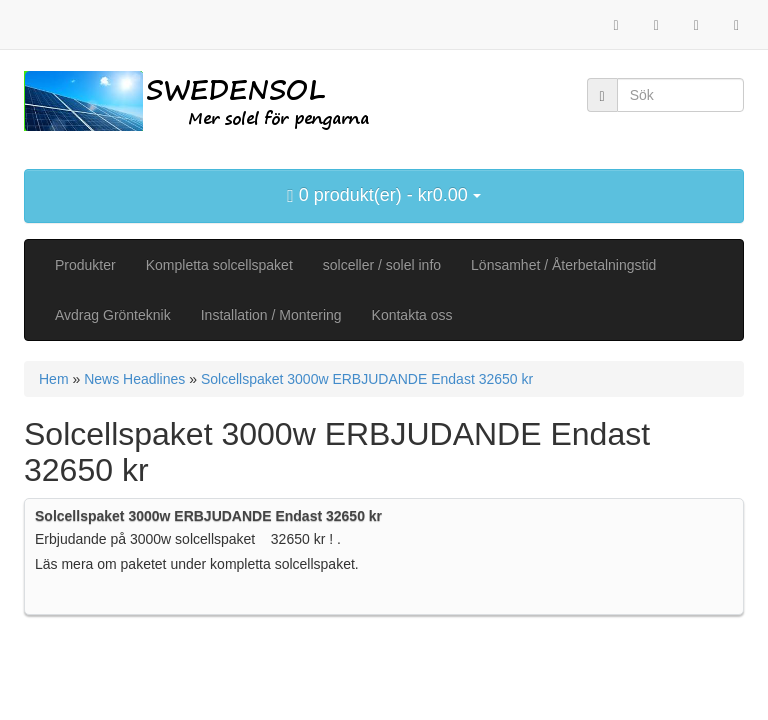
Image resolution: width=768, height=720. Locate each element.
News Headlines (134, 379)
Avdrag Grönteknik (113, 315)
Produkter (85, 265)
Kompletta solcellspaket (219, 265)
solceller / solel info (382, 265)
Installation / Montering (271, 315)
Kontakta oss (412, 315)
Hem (54, 379)
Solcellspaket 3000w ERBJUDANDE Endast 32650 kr (367, 379)
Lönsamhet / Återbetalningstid (563, 265)
